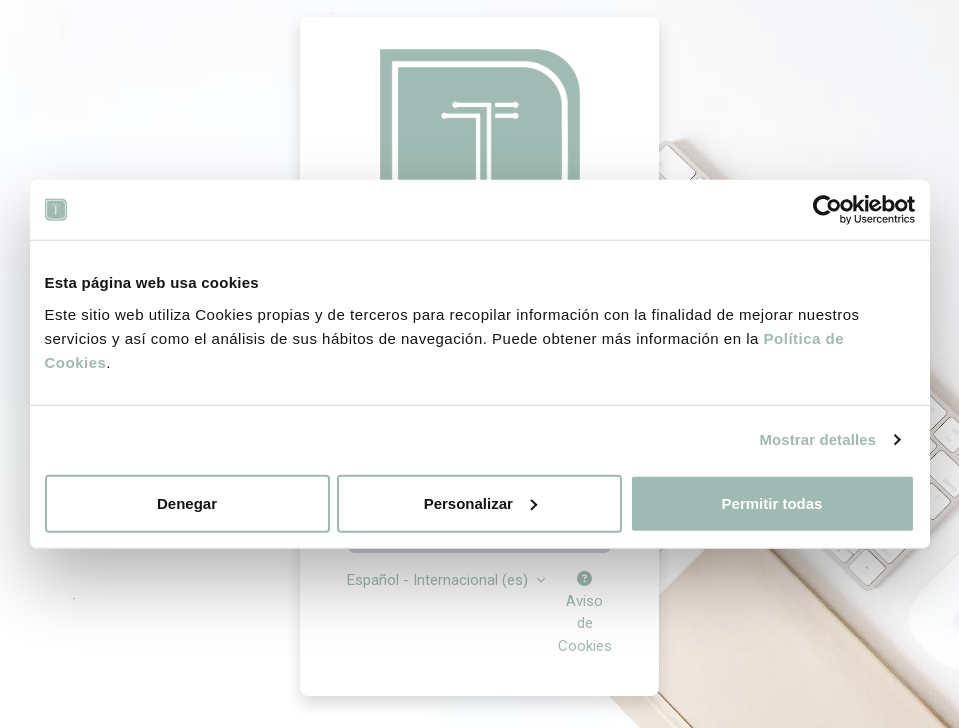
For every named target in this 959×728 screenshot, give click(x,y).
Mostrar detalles (817, 439)
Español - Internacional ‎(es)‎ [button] (439, 580)
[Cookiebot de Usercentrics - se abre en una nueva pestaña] (827, 210)
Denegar (187, 502)
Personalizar (480, 502)
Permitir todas (772, 502)
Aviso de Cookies (585, 613)
